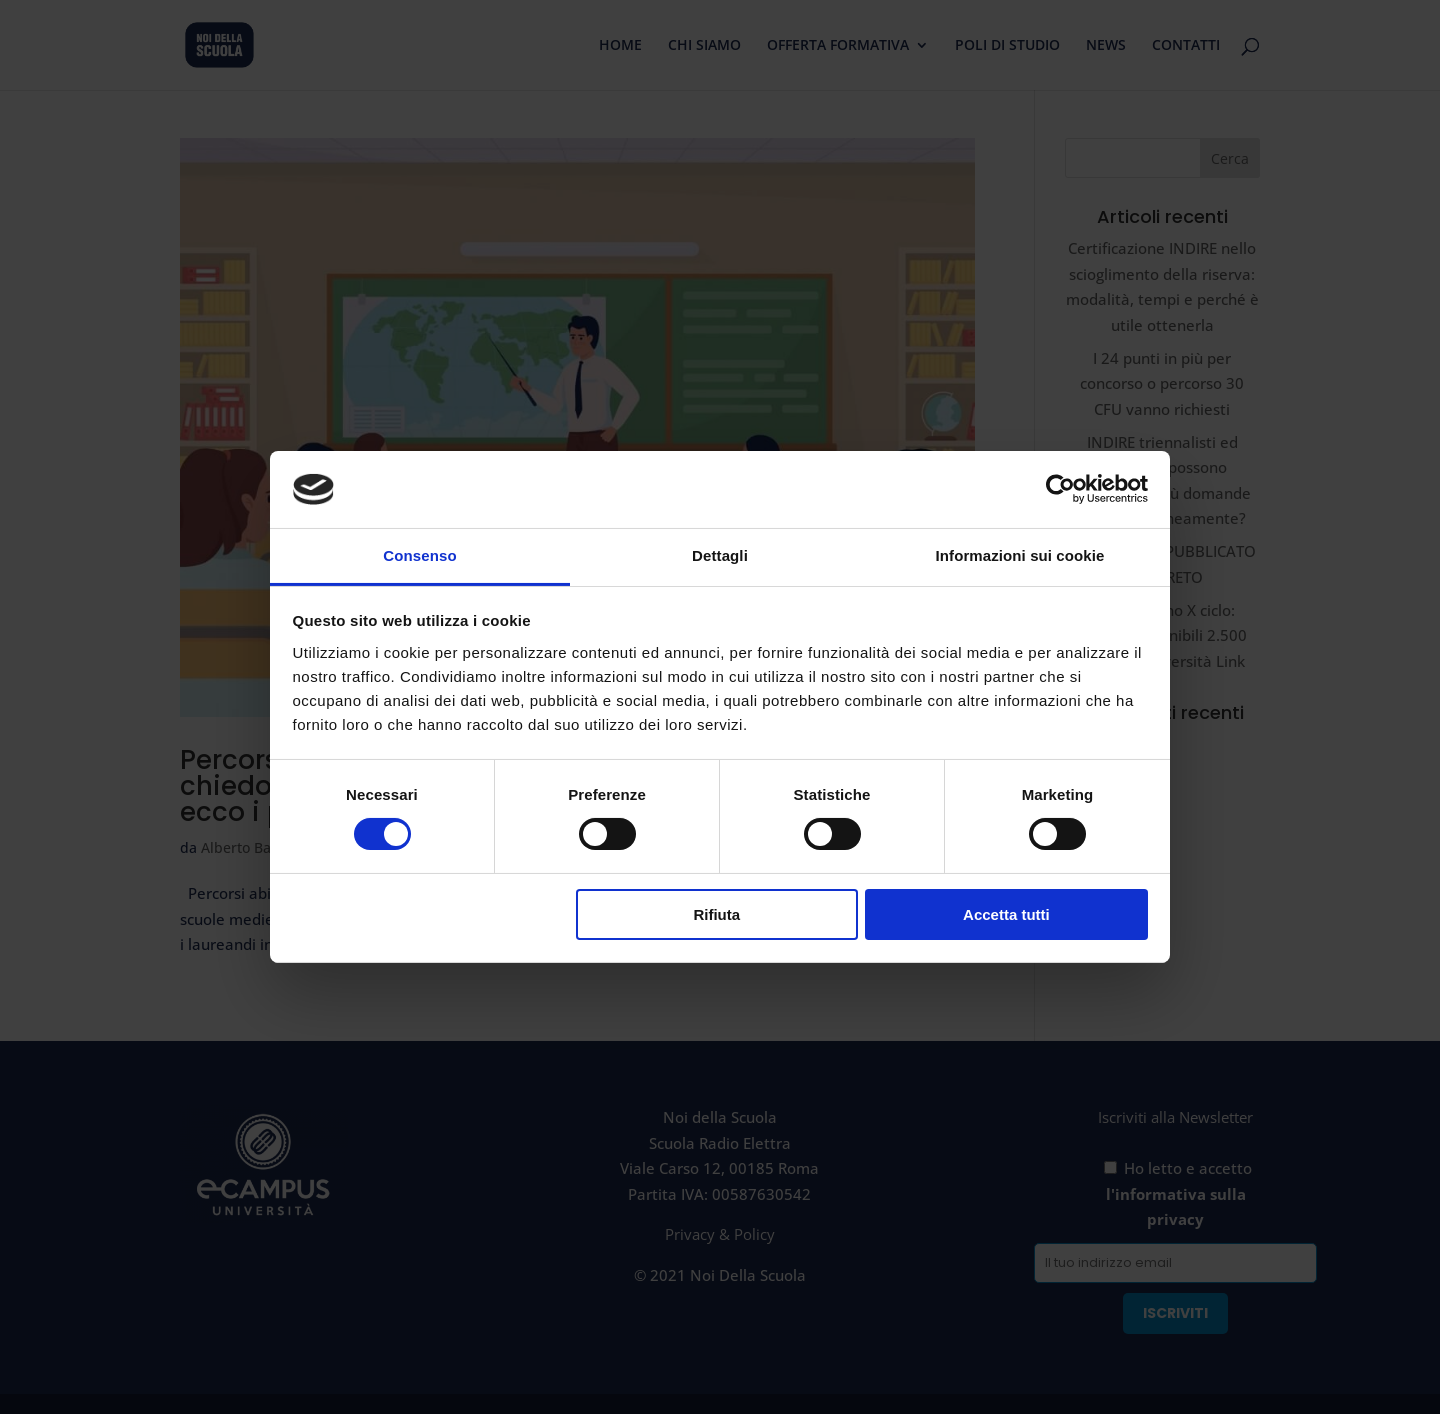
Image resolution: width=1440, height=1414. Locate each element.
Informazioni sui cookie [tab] (1020, 555)
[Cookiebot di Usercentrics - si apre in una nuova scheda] (1060, 489)
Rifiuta (716, 914)
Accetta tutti (1006, 914)
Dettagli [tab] (720, 555)
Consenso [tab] (419, 555)
